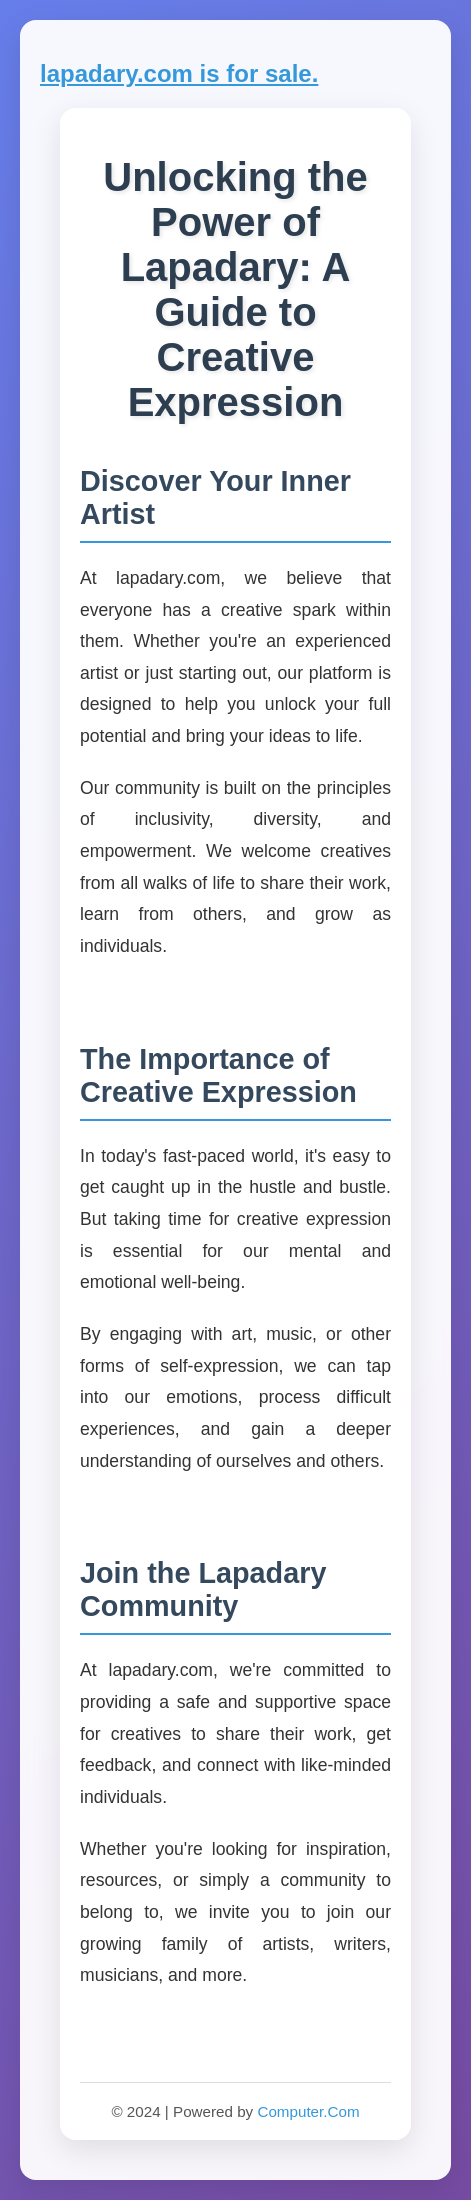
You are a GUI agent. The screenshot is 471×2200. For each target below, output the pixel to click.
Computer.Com (308, 2111)
